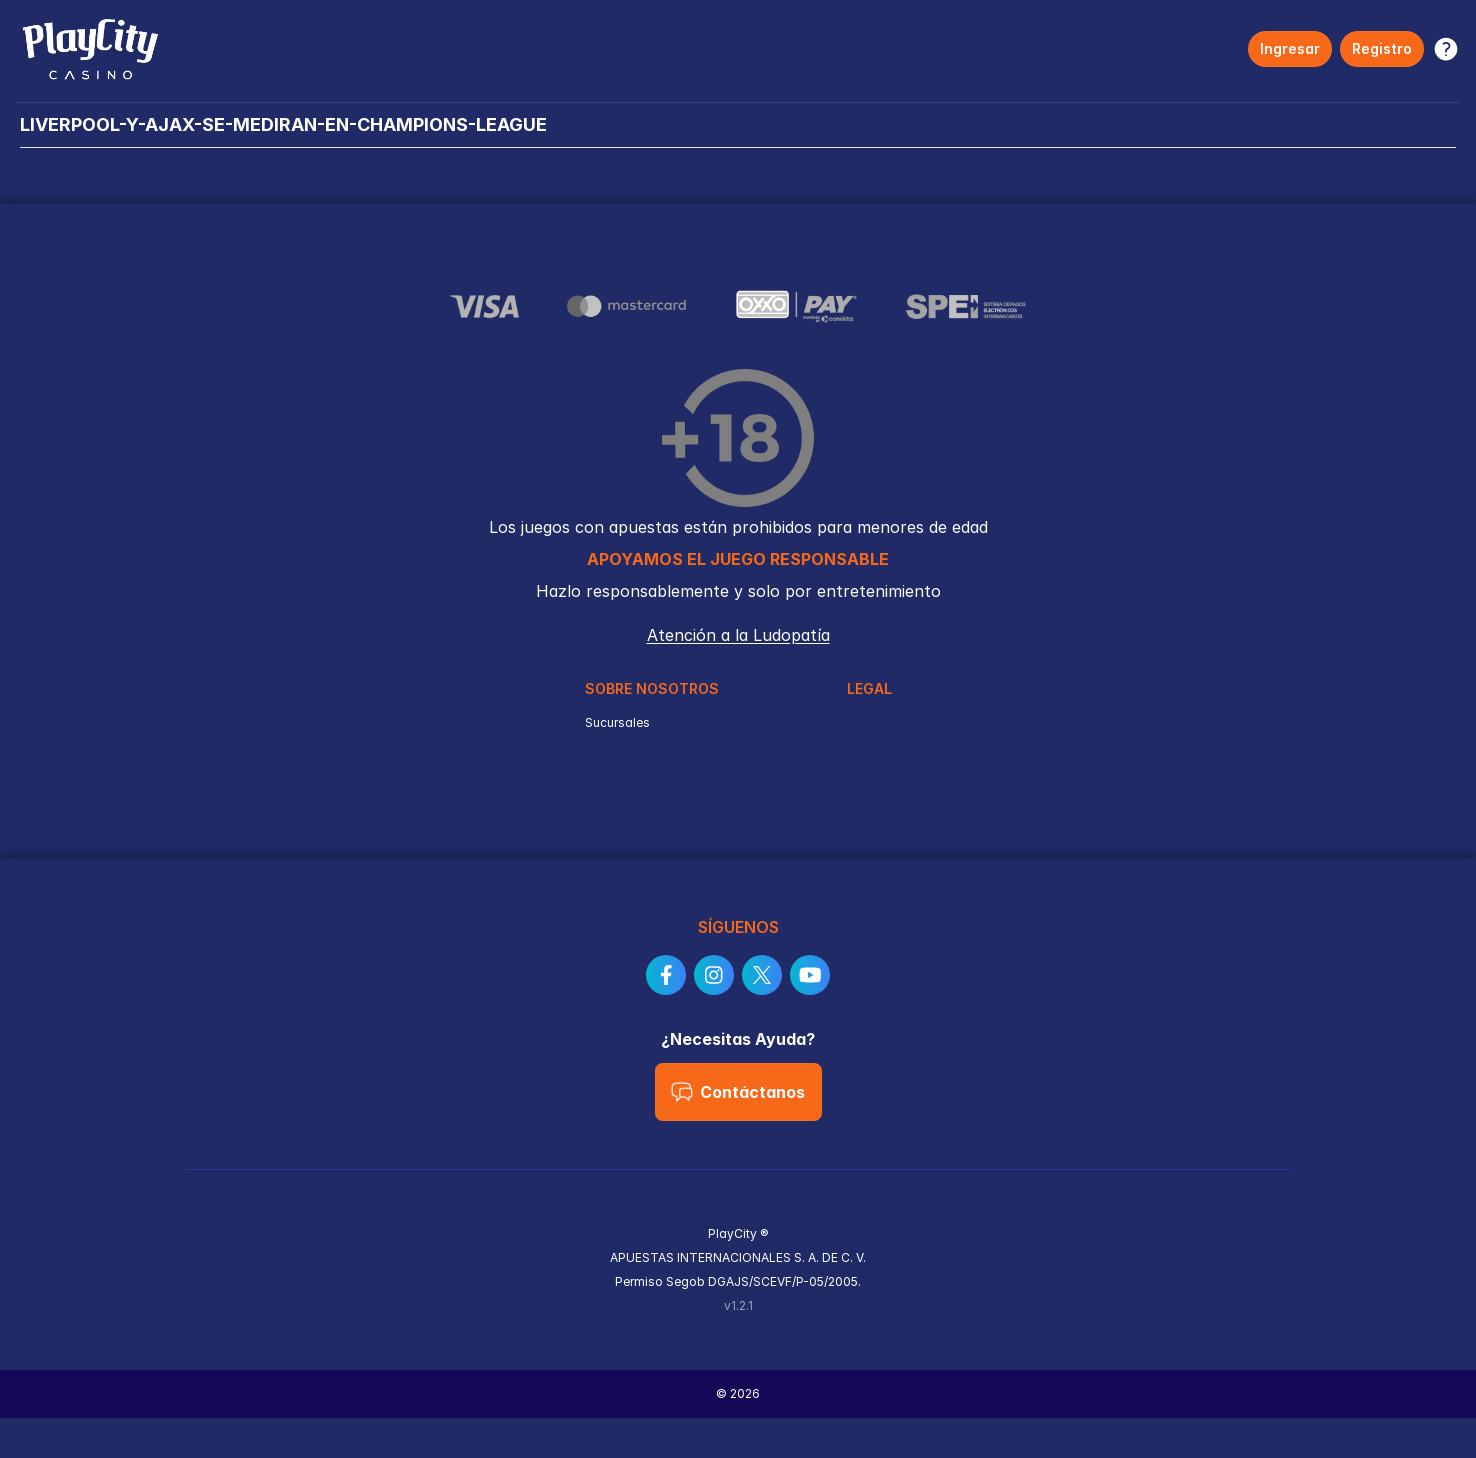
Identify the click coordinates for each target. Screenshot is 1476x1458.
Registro (1382, 48)
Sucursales (617, 722)
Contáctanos (737, 1092)
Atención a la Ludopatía (738, 635)
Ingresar (1290, 48)
